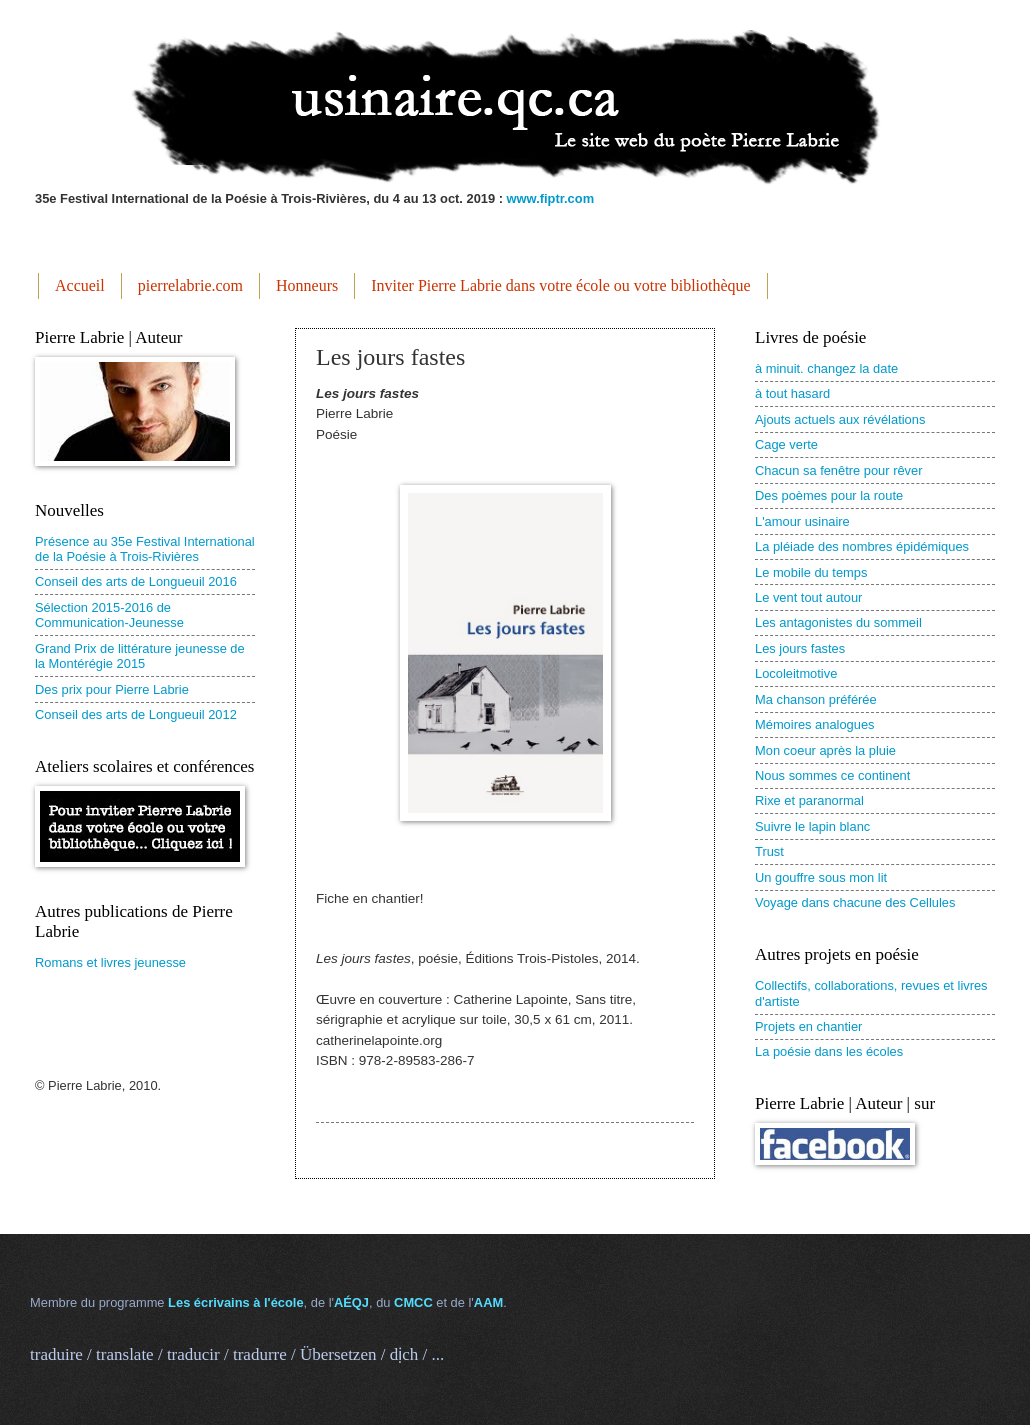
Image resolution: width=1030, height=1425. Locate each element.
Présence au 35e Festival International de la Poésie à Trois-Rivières (145, 549)
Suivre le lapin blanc (812, 826)
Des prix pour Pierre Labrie (112, 689)
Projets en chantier (808, 1026)
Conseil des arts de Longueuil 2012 (136, 714)
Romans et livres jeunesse (110, 962)
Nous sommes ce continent (832, 775)
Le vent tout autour (808, 597)
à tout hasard (792, 393)
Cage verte (786, 444)
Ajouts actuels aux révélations (840, 419)
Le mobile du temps (811, 572)
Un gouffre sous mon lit (821, 877)
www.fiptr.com (551, 198)
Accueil (80, 285)
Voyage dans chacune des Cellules (855, 902)
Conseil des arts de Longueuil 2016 (136, 581)
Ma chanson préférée (816, 699)
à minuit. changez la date (826, 368)
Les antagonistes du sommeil (838, 622)
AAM (488, 1302)
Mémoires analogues (815, 724)
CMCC (413, 1302)
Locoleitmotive (796, 673)
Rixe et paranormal (809, 800)
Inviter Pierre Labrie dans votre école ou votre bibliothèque (560, 285)
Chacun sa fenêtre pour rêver (838, 470)
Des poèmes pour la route (829, 495)
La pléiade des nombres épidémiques (862, 546)
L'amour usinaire (802, 521)
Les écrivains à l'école (235, 1302)
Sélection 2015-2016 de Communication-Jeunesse (109, 615)
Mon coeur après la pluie (825, 750)
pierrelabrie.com (190, 285)
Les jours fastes (800, 648)
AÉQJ (351, 1302)
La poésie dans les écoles (829, 1051)
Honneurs (307, 285)
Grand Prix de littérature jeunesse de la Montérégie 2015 (140, 656)
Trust (769, 851)
